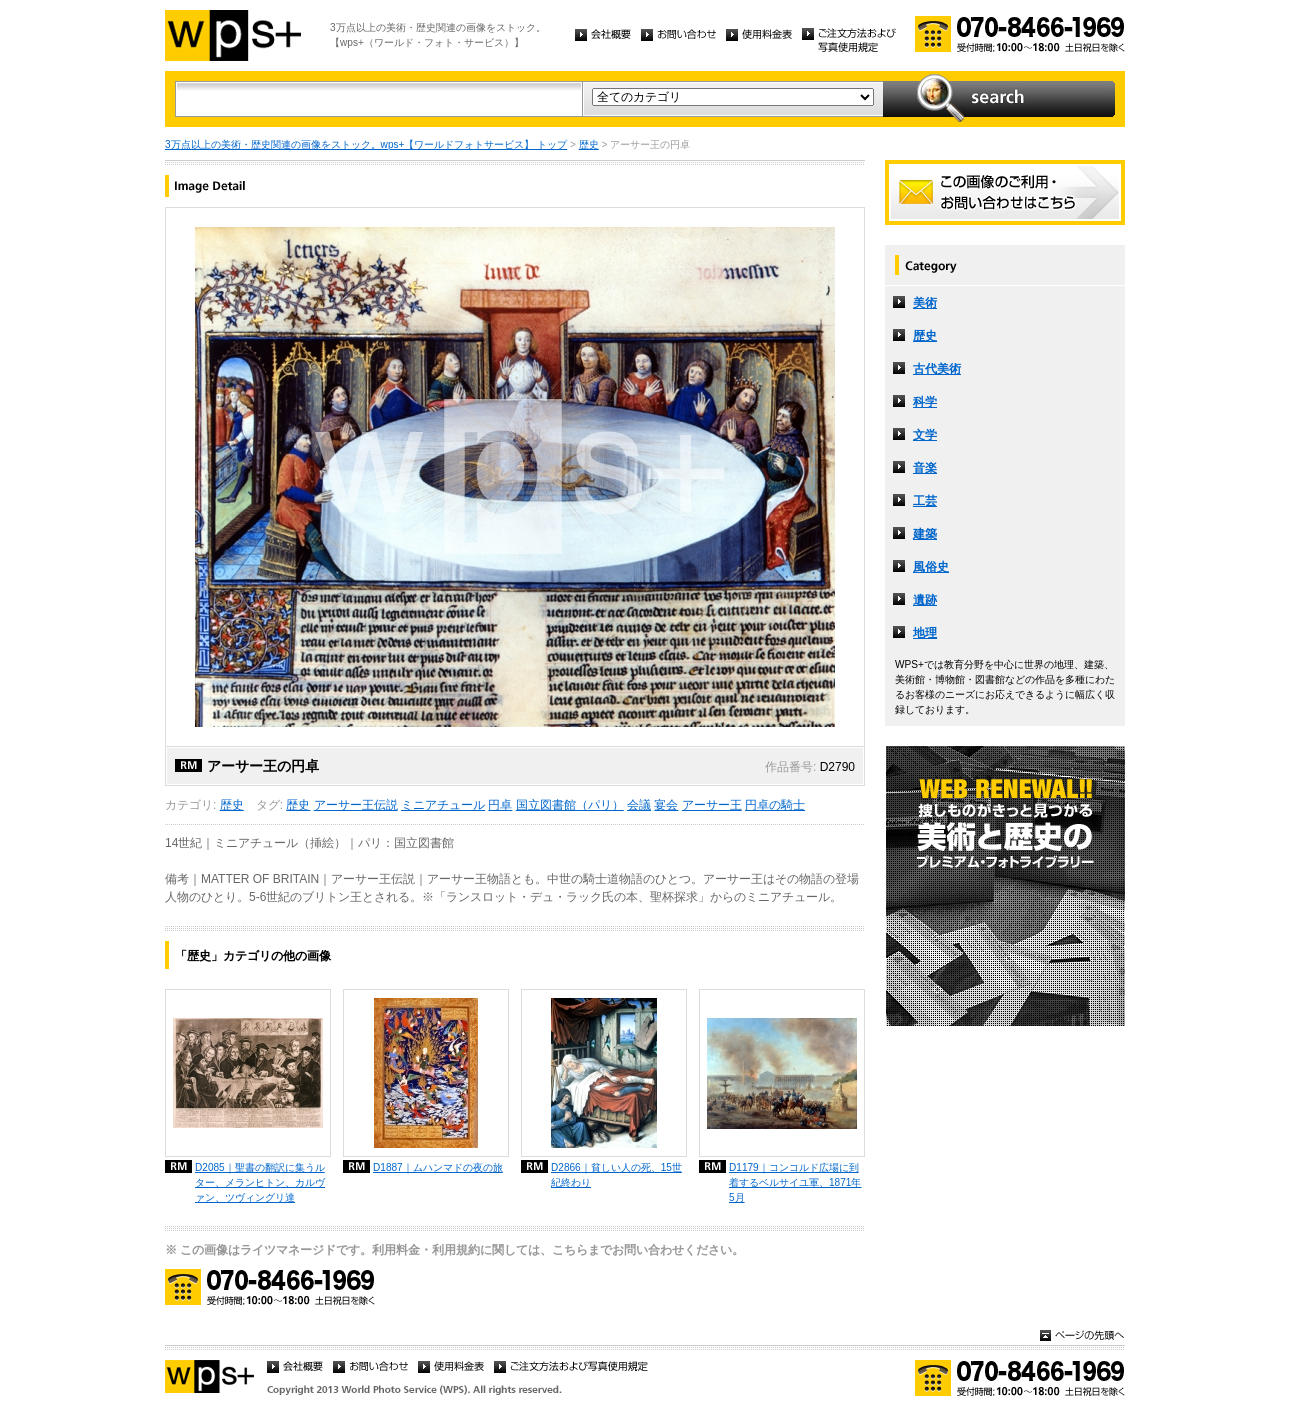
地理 (925, 633)
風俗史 (931, 567)
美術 (925, 303)
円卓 (500, 805)
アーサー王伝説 (356, 805)
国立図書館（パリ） (570, 805)
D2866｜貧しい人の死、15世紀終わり (616, 1175)
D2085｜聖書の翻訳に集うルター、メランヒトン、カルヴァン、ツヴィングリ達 (260, 1182)
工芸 (925, 501)
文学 (925, 435)
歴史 (589, 144)
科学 (925, 402)
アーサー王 (712, 805)
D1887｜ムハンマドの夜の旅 (438, 1167)
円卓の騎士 (775, 805)
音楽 (925, 468)
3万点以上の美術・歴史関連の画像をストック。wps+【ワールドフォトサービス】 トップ (366, 144)
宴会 (666, 805)
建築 (925, 534)
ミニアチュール (443, 805)
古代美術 (937, 369)
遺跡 (925, 600)
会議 (639, 805)
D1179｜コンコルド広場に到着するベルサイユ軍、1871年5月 (795, 1182)
